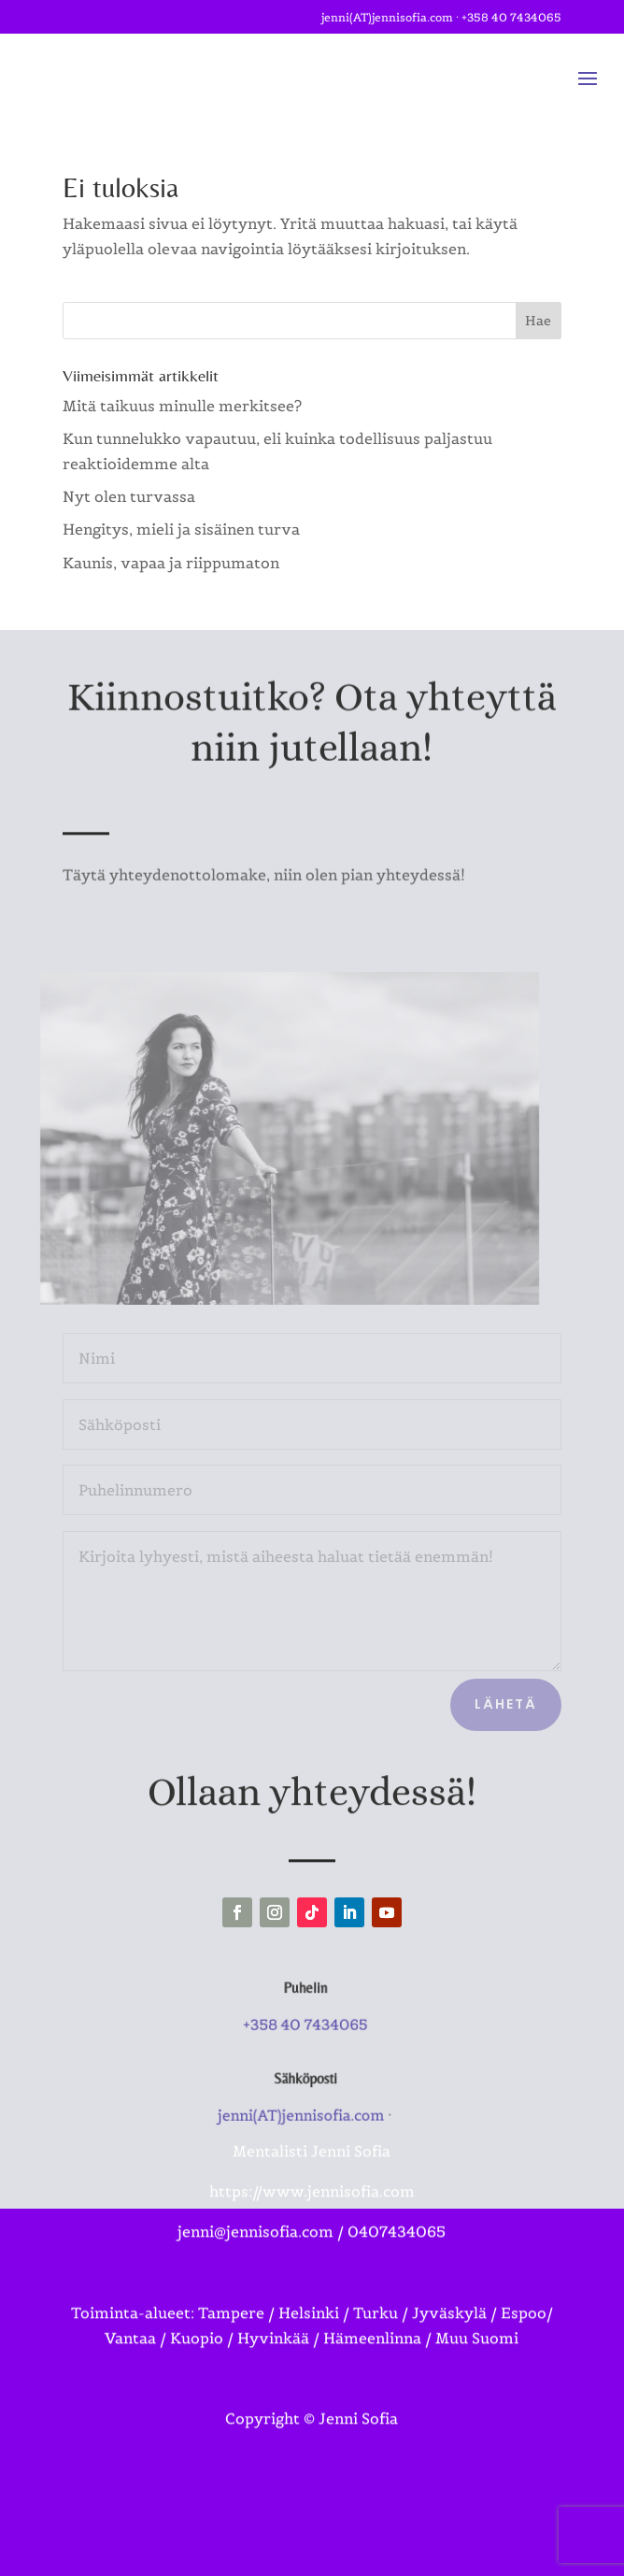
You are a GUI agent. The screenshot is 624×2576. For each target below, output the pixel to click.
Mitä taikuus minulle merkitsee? (182, 405)
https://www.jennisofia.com (312, 2139)
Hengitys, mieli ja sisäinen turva (181, 529)
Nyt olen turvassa (129, 496)
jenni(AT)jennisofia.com (387, 14)
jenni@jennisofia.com (255, 2179)
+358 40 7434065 (511, 14)
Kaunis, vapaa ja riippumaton (171, 562)
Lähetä (506, 1704)
